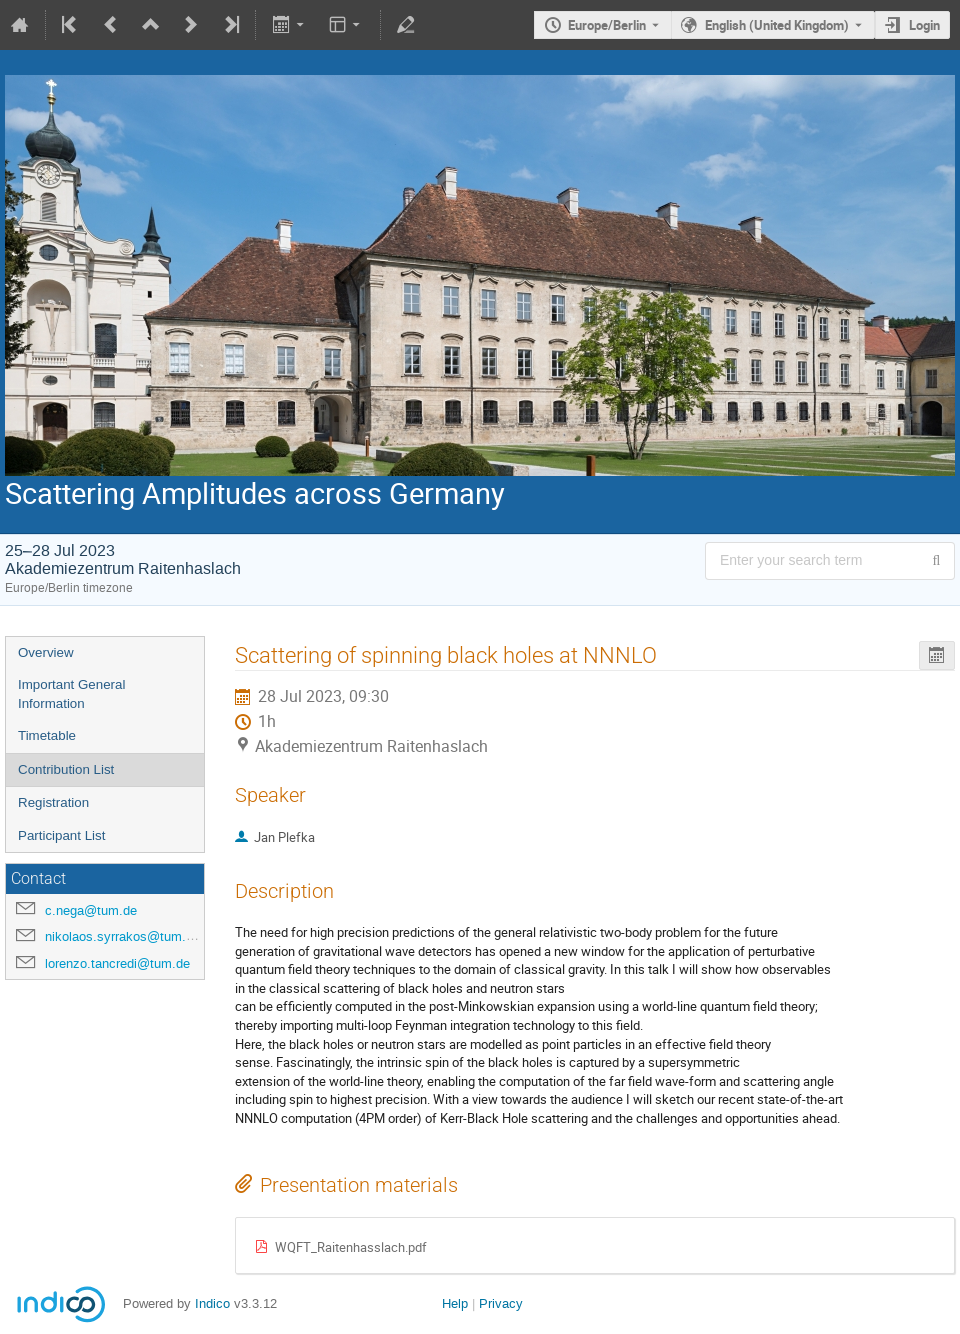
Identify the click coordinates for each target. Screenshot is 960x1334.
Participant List (61, 835)
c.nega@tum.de (91, 910)
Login (924, 25)
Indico (212, 1303)
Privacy (501, 1303)
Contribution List (66, 769)
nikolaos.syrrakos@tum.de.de (131, 936)
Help (455, 1303)
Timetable (47, 735)
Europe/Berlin (607, 25)
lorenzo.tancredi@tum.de (117, 963)
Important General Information (71, 694)
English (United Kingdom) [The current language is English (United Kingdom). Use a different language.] (777, 25)
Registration (53, 802)
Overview (46, 652)
